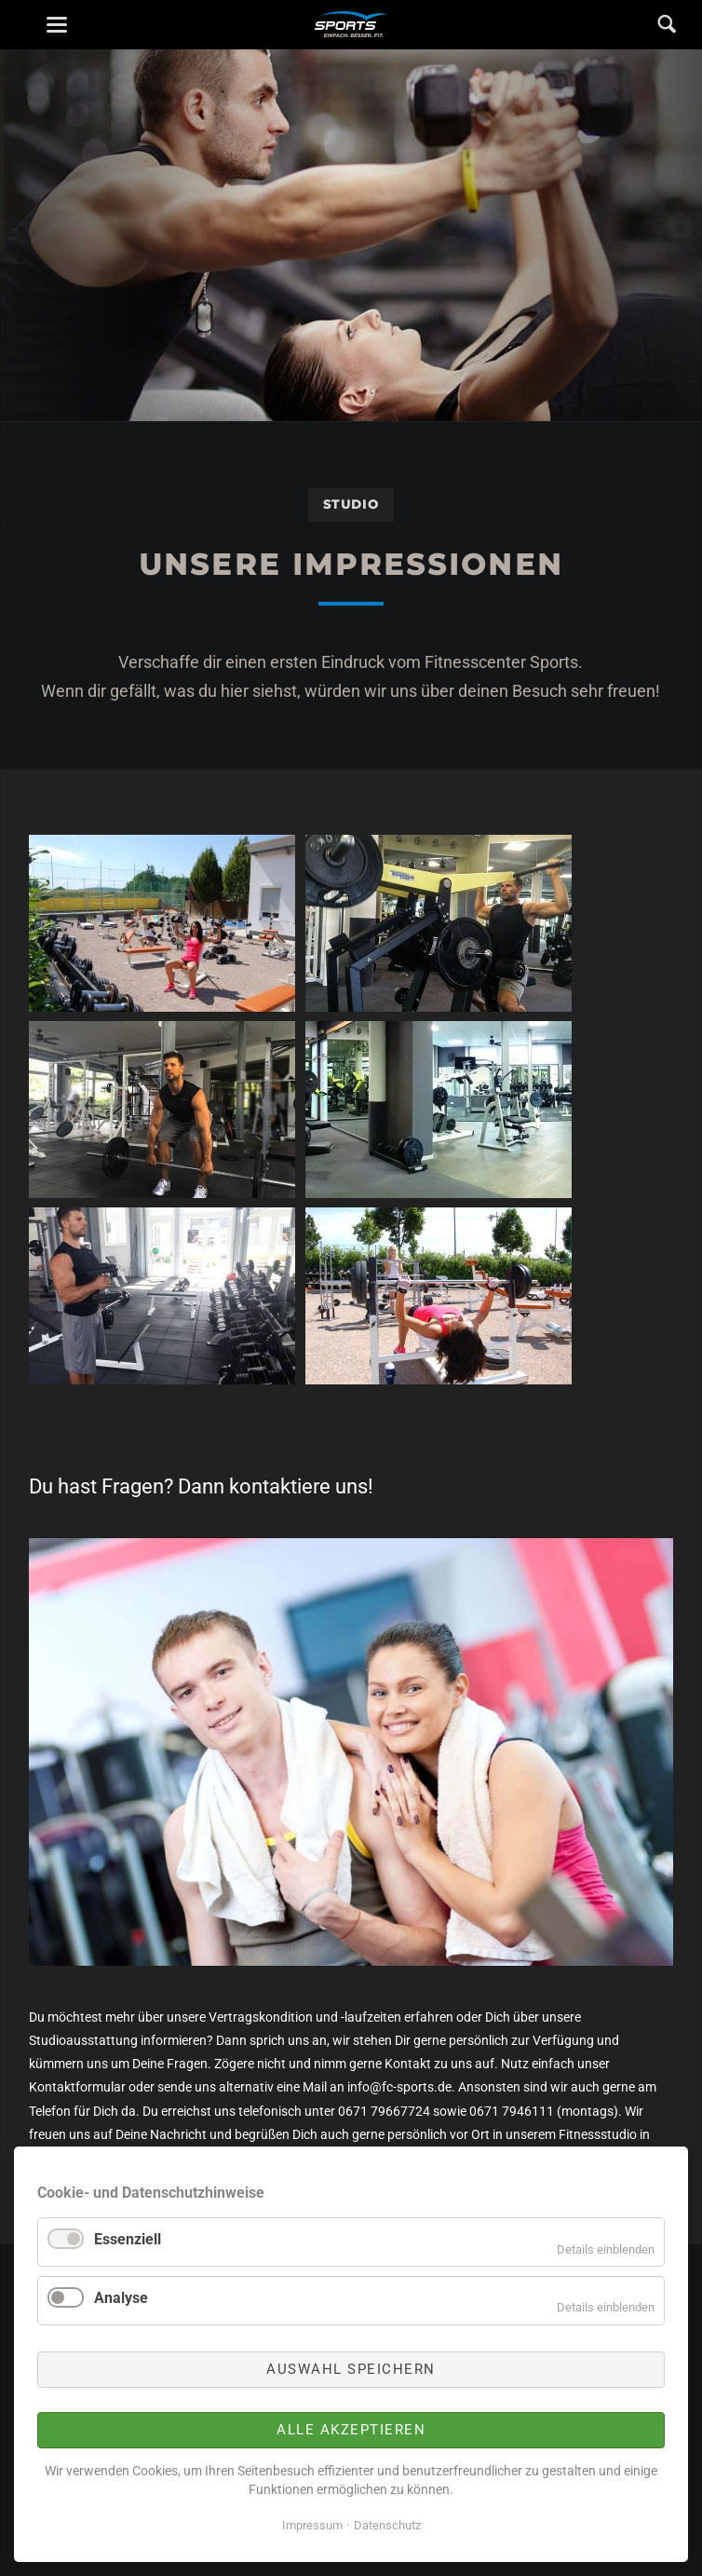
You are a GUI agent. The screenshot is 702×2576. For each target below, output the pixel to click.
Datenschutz (387, 2525)
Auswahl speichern (351, 2369)
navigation (56, 25)
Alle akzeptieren (351, 2429)
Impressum (312, 2525)
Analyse (121, 2298)
